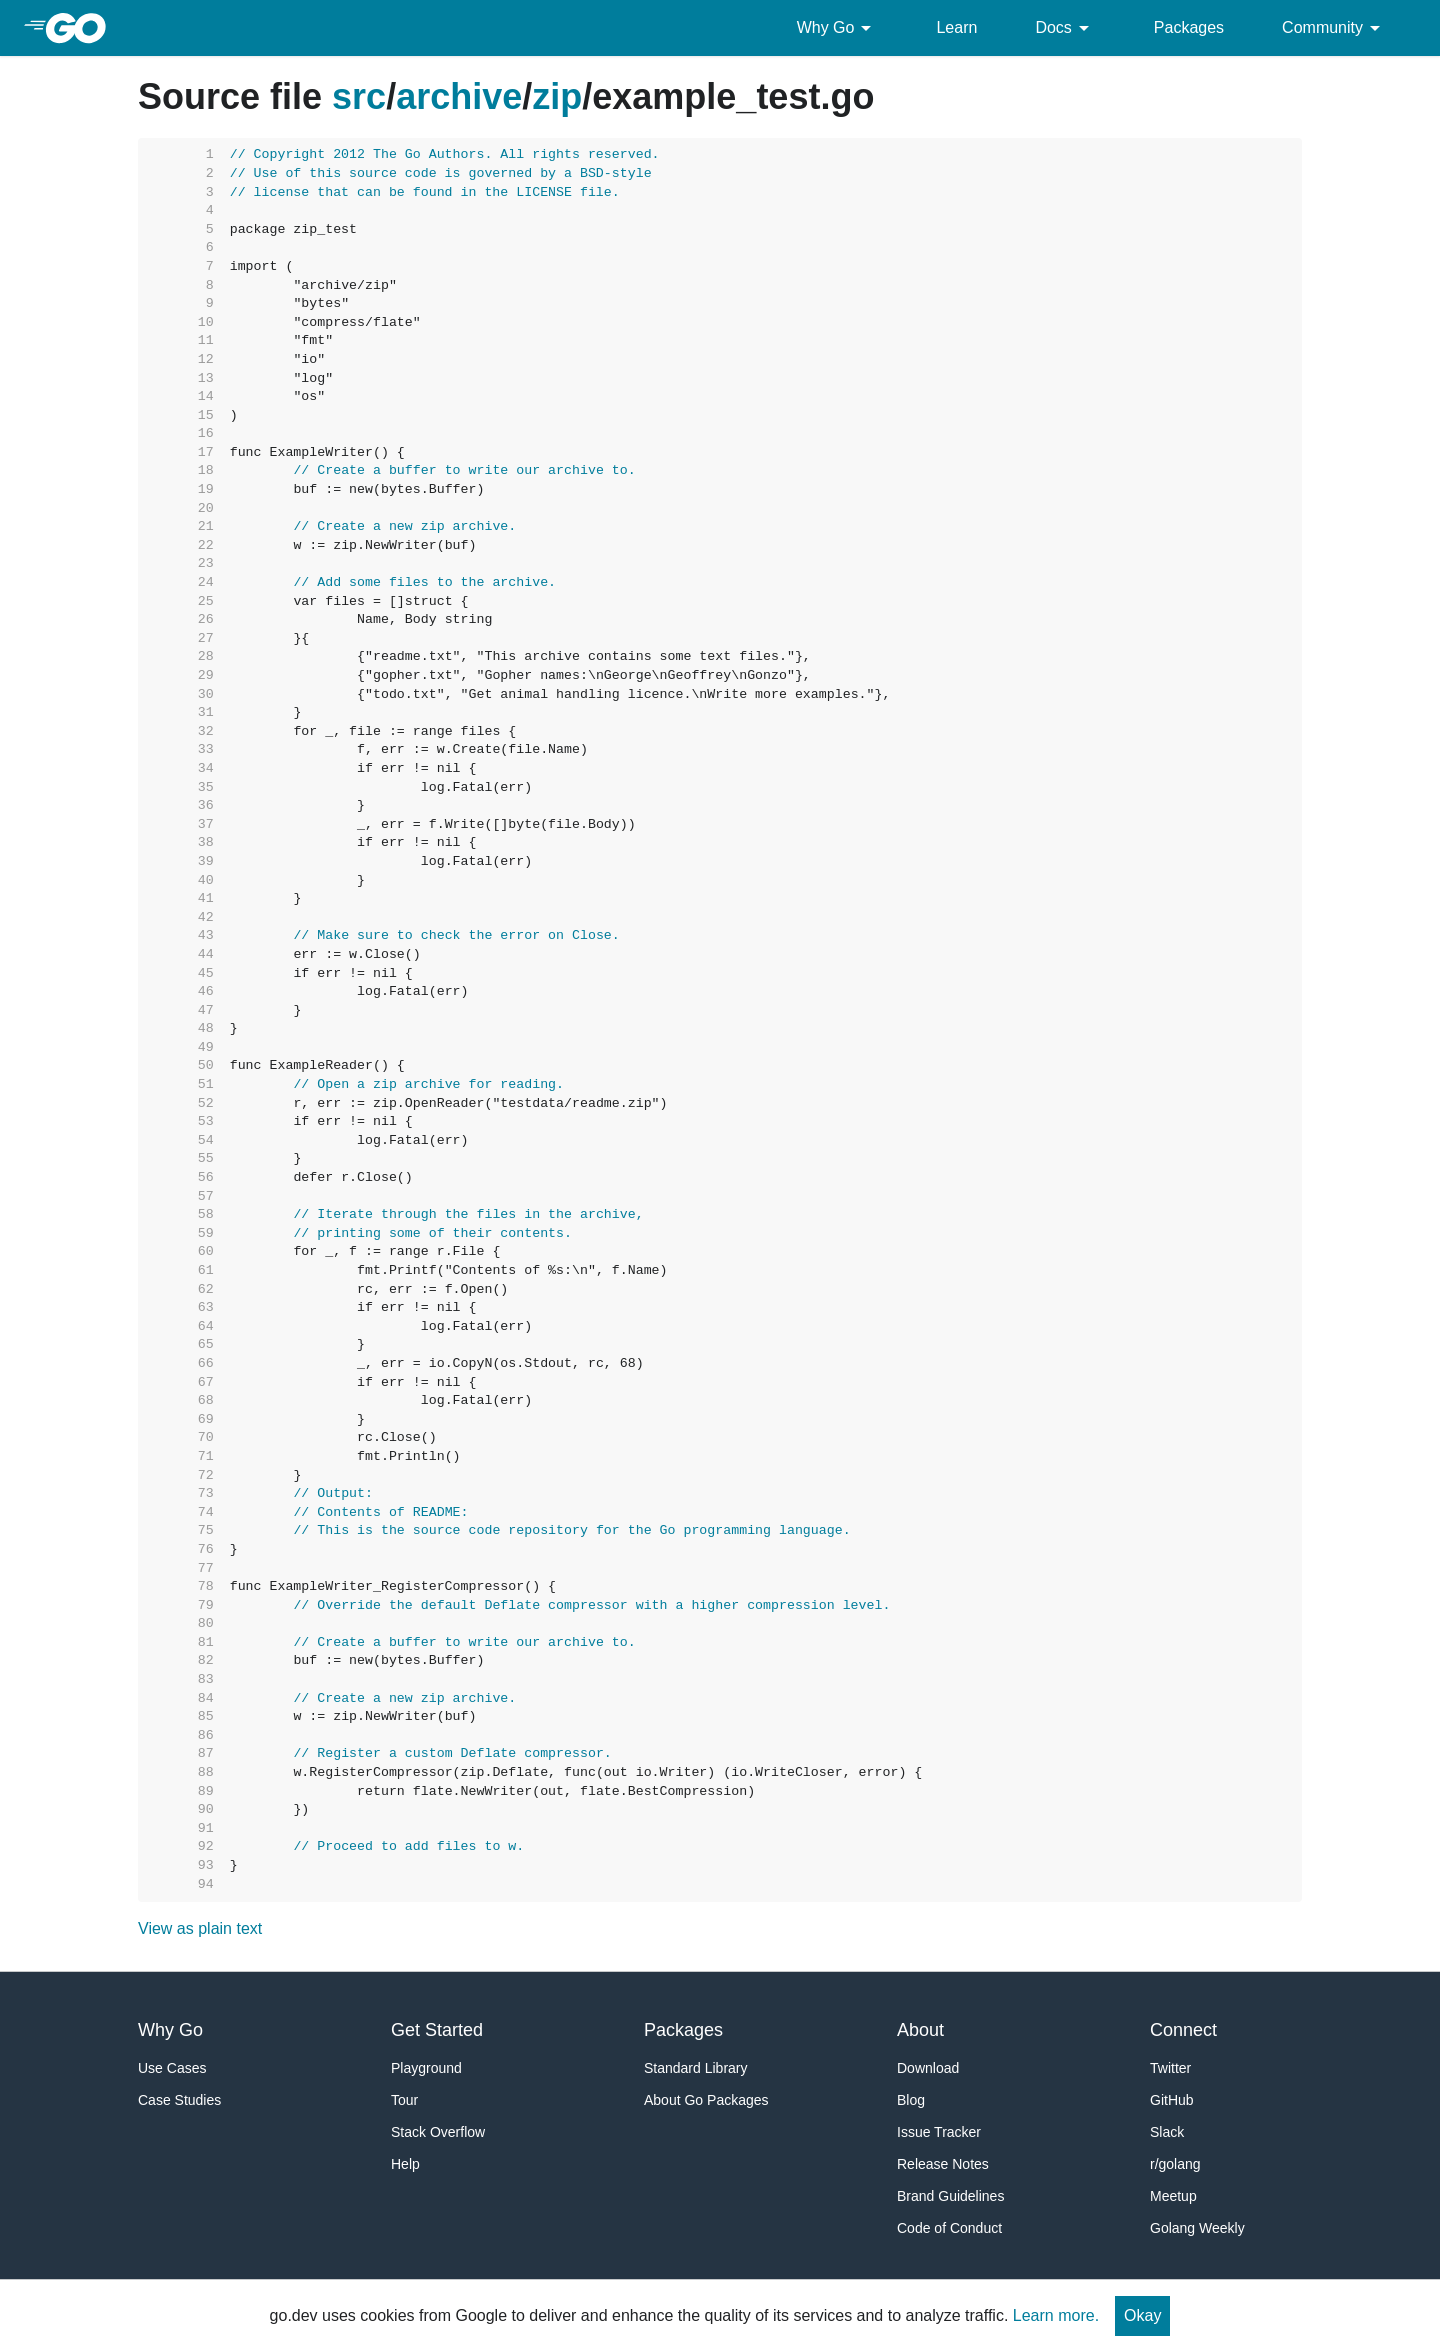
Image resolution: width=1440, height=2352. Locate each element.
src (359, 96)
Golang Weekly (1197, 2228)
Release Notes (943, 2164)
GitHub (1172, 2100)
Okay (1142, 2315)
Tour (404, 2100)
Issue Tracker (939, 2132)
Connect (1183, 2030)
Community (1334, 28)
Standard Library (696, 2068)
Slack (1167, 2132)
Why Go (838, 28)
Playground (426, 2068)
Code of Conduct (949, 2228)
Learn (956, 27)
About (920, 2030)
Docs (1065, 28)
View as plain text (200, 1928)
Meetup (1173, 2196)
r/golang (1175, 2164)
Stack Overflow (438, 2132)
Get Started (437, 2030)
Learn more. (1056, 2315)
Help (405, 2164)
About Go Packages (706, 2100)
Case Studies (179, 2100)
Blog (911, 2100)
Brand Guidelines (950, 2196)
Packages (1189, 27)
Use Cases (172, 2068)
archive (459, 96)
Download (928, 2068)
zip (557, 96)
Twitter (1170, 2068)
